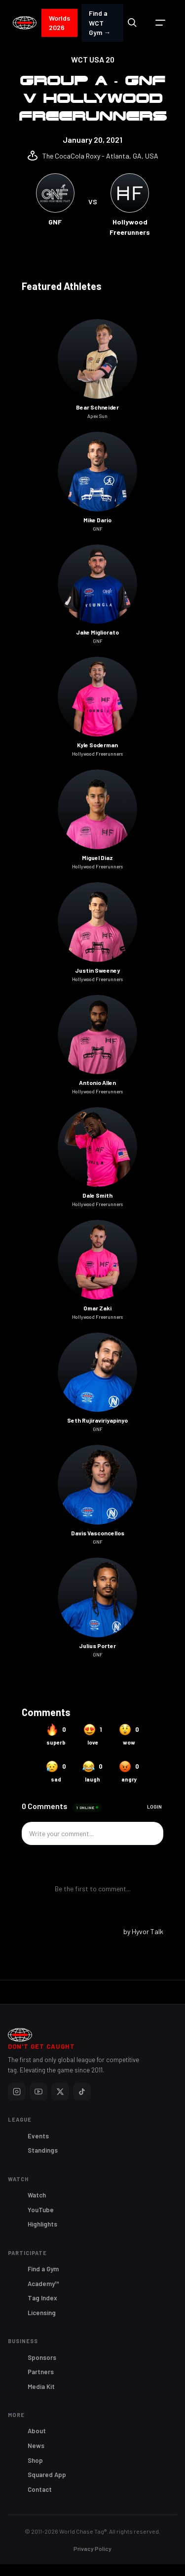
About (37, 2431)
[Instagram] (17, 2091)
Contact (40, 2489)
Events (38, 2136)
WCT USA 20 (92, 59)
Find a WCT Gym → (100, 22)
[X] (60, 2091)
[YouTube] (38, 2091)
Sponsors (42, 2357)
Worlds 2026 (59, 23)
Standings (43, 2150)
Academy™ (43, 2284)
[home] (25, 23)
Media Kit (41, 2386)
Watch (37, 2195)
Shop (35, 2460)
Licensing (42, 2313)
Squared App (47, 2475)
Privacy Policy (92, 2548)
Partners (41, 2372)
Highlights (42, 2224)
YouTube (41, 2210)
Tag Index (42, 2298)
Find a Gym (43, 2269)
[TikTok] (82, 2091)
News (36, 2445)
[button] (160, 22)
